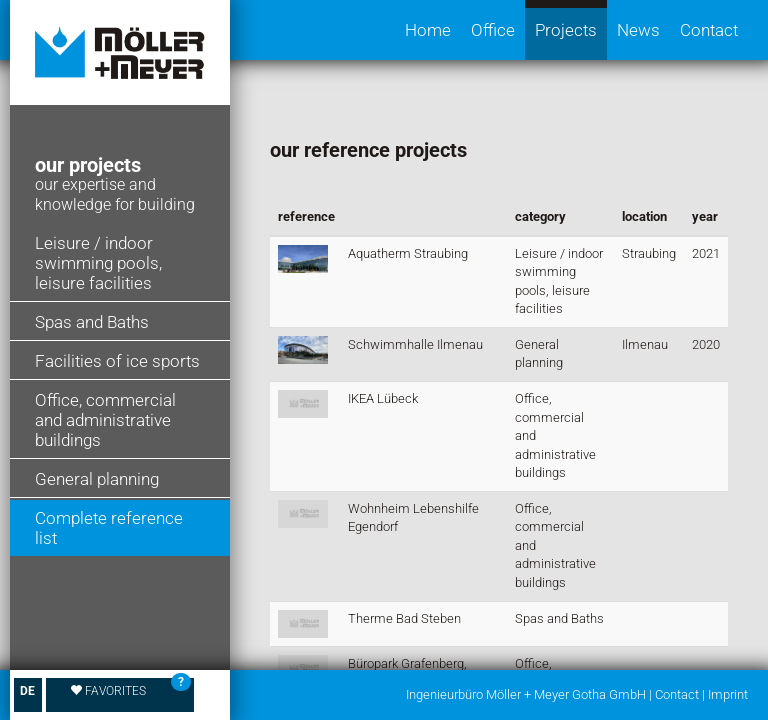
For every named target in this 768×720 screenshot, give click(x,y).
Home (428, 30)
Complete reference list (109, 528)
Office (493, 30)
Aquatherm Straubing (408, 253)
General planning (97, 479)
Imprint (728, 694)
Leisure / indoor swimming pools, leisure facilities (98, 263)
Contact (709, 30)
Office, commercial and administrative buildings (105, 420)
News (638, 30)
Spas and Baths (92, 322)
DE (27, 691)
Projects (566, 30)
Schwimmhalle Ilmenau (415, 344)
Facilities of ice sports (117, 361)
